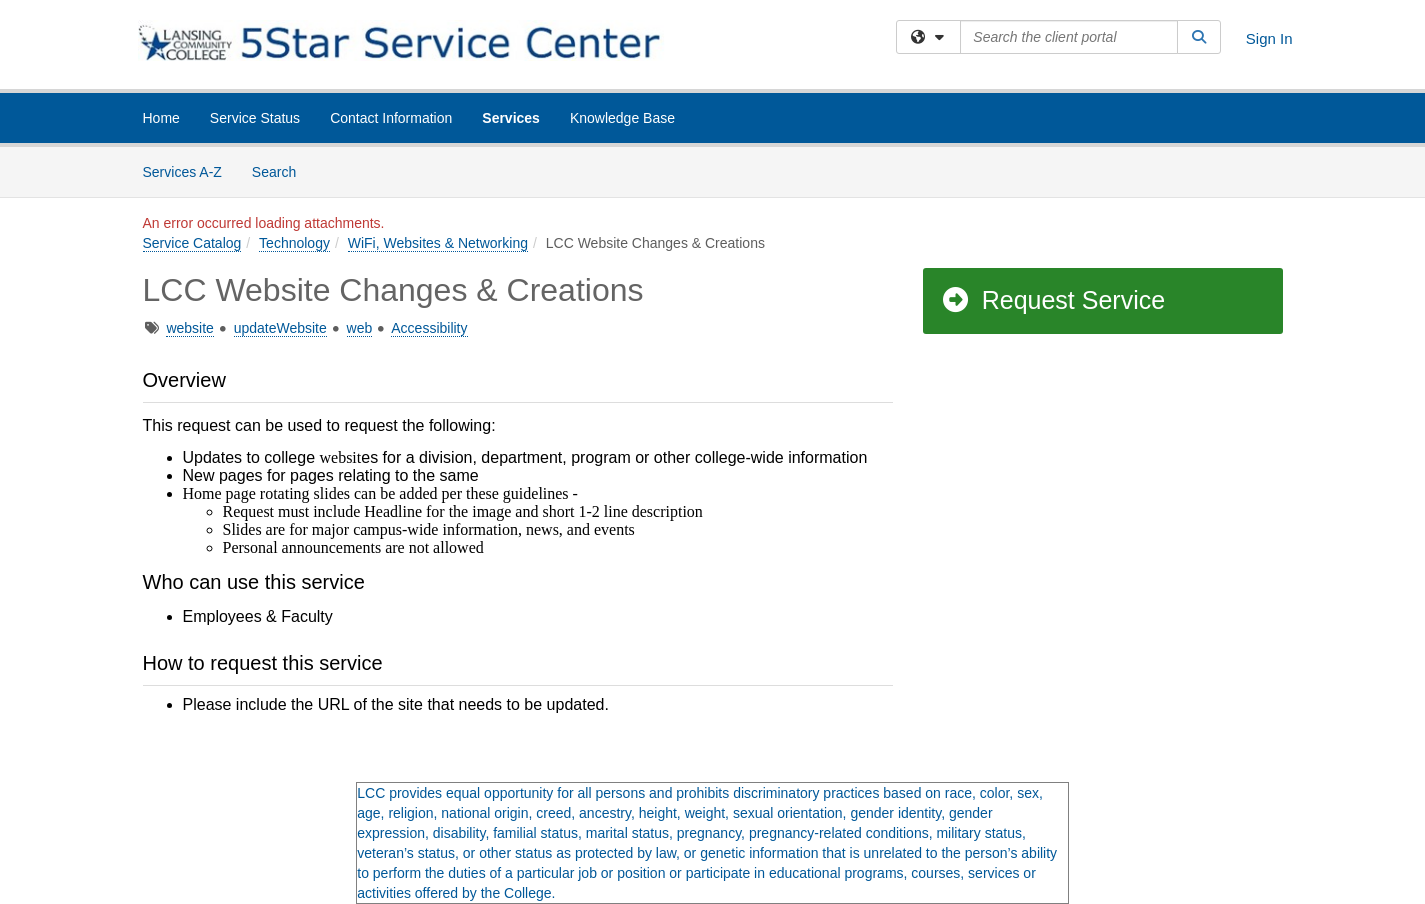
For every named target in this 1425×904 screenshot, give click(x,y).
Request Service (1053, 300)
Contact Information (391, 118)
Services (511, 118)
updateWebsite (280, 328)
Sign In (1269, 38)
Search (281, 170)
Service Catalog (192, 243)
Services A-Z (182, 172)
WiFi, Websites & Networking (438, 243)
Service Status (255, 118)
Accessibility (429, 328)
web (360, 328)
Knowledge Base (622, 118)
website (189, 328)
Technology (294, 243)
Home (161, 118)
